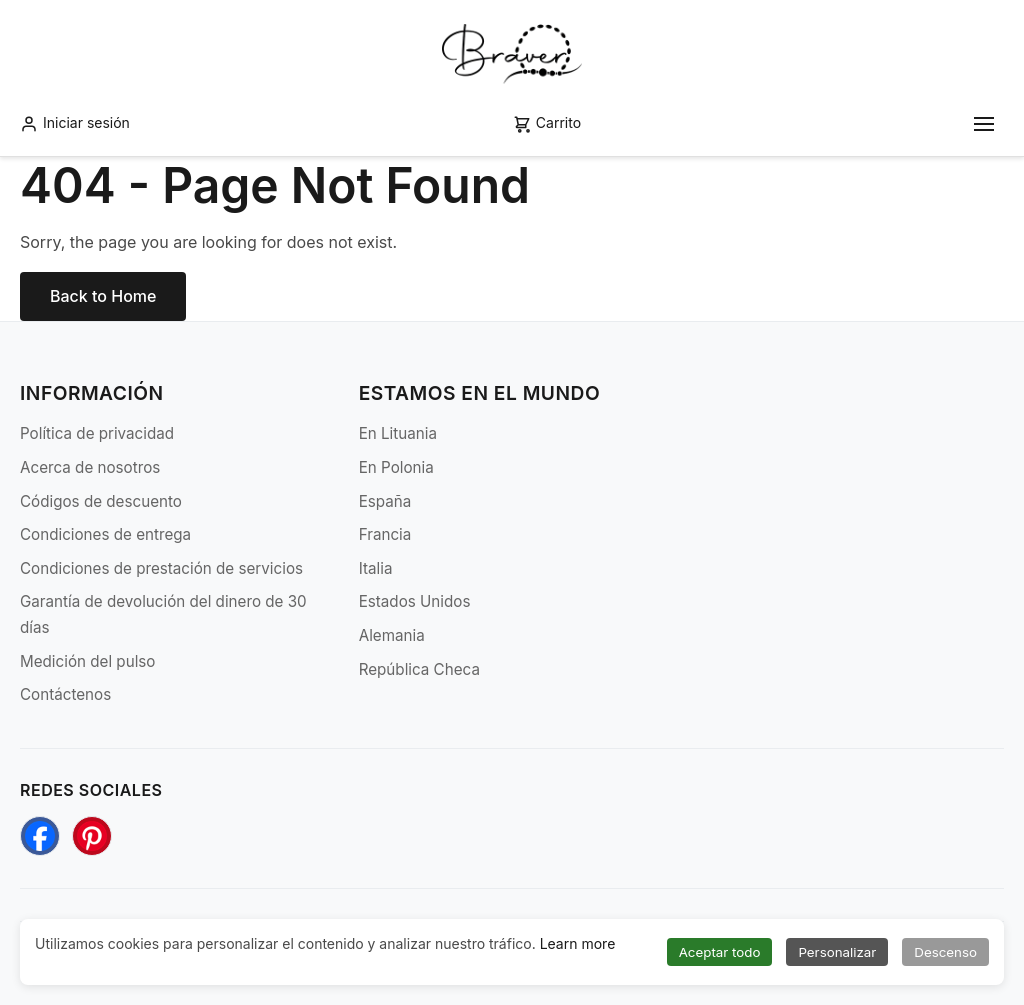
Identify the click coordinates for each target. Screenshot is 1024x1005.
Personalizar (837, 952)
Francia (385, 534)
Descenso (945, 952)
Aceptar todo (720, 952)
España (385, 501)
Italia (376, 568)
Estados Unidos (415, 601)
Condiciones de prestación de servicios (161, 568)
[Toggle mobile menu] (984, 124)
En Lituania (398, 433)
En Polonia (396, 467)
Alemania (392, 635)
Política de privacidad (97, 433)
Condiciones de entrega (105, 534)
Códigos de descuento (101, 501)
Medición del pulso (87, 661)
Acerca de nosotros (90, 467)
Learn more (578, 943)
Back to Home (103, 296)
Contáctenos (65, 694)
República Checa (419, 669)
